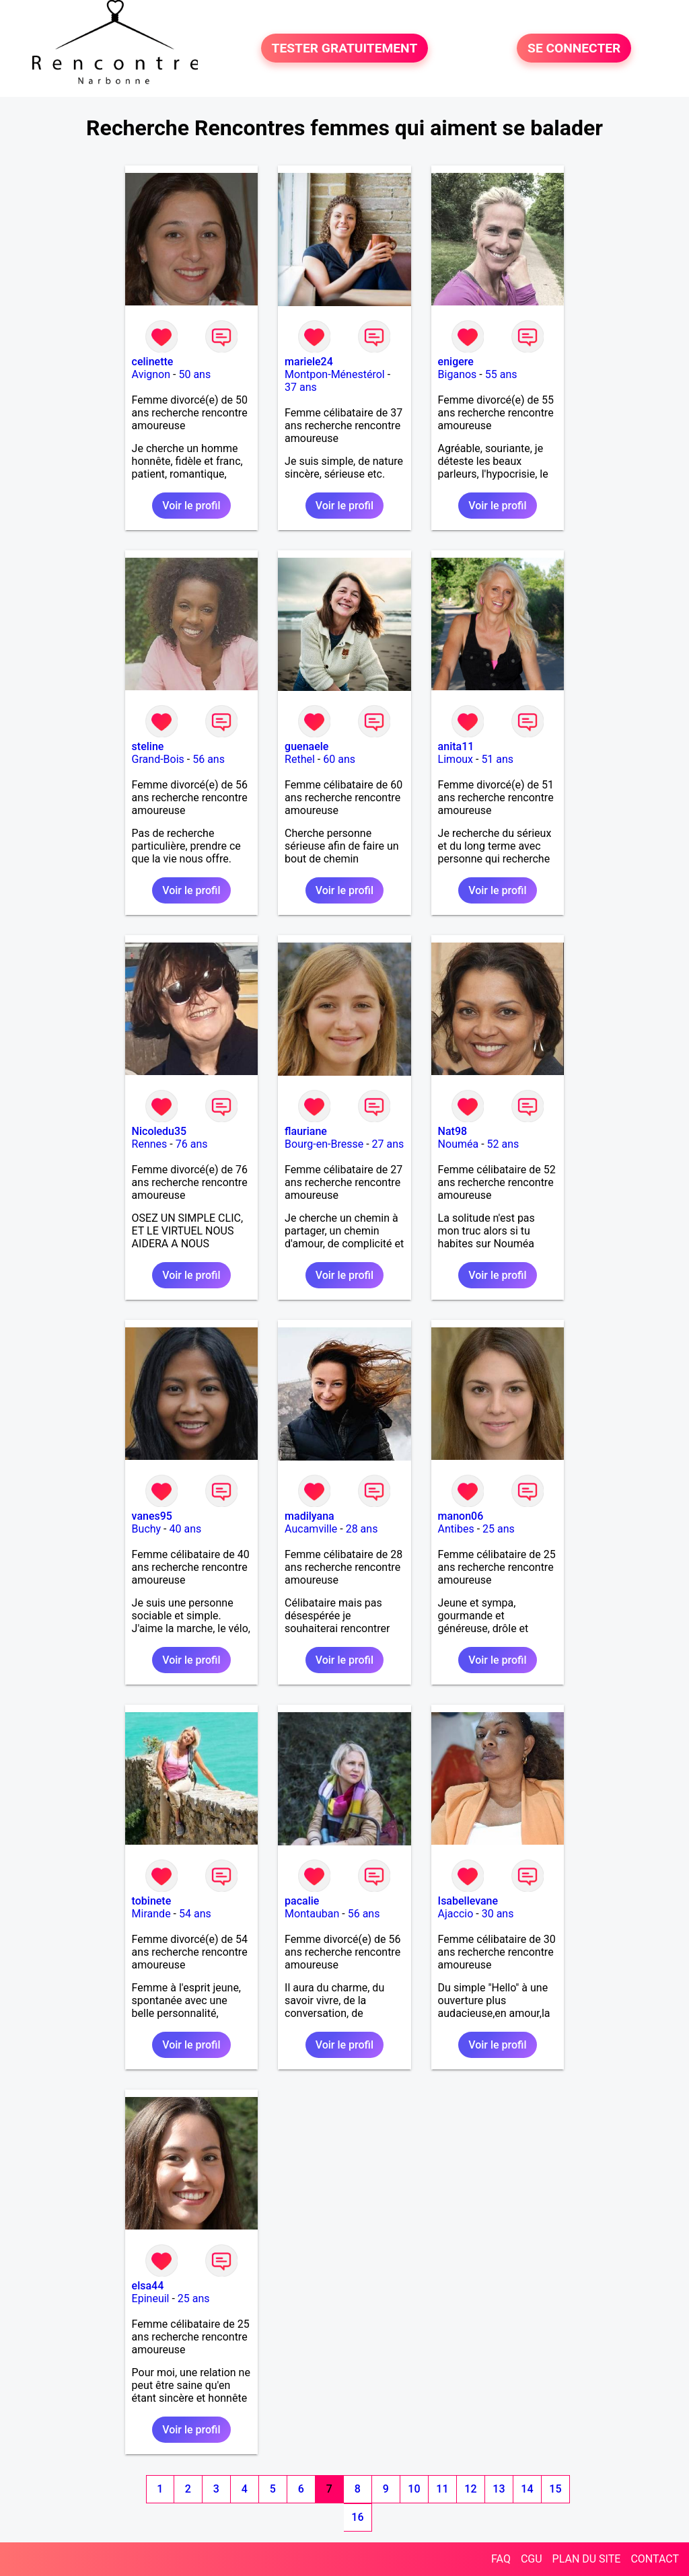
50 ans (194, 374)
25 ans (498, 1528)
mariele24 (309, 361)
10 (414, 2488)
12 (470, 2488)
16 (357, 2517)
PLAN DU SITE (586, 2558)
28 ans (362, 1528)
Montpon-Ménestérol (335, 374)
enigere (456, 361)
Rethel (300, 759)
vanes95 (152, 1516)
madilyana (309, 1516)
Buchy (146, 1528)
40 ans (186, 1528)
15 (555, 2488)
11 (442, 2488)
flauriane (306, 1131)
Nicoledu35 (159, 1131)
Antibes (456, 1528)
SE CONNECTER (574, 48)
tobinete (152, 1900)
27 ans (388, 1144)
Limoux (455, 759)
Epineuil (151, 2298)
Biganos (457, 374)
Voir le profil (191, 505)
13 (499, 2488)
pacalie (302, 1900)
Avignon (151, 374)
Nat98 (453, 1131)
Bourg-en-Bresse (324, 1144)
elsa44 (148, 2285)
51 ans (497, 759)
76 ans (192, 1144)
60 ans (339, 759)
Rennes (150, 1144)
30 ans (498, 1913)
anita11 (456, 746)
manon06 (461, 1516)
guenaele (306, 746)
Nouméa (458, 1144)
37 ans (301, 387)
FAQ (501, 2558)
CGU (531, 2558)
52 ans (503, 1144)
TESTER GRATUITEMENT (345, 48)
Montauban (312, 1913)
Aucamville (311, 1528)
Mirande (151, 1913)
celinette (153, 361)
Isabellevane (468, 1900)
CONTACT (654, 2558)
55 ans (501, 374)
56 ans (208, 759)
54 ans (195, 1913)
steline (148, 746)
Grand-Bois (158, 759)
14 (527, 2488)
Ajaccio (456, 1913)
